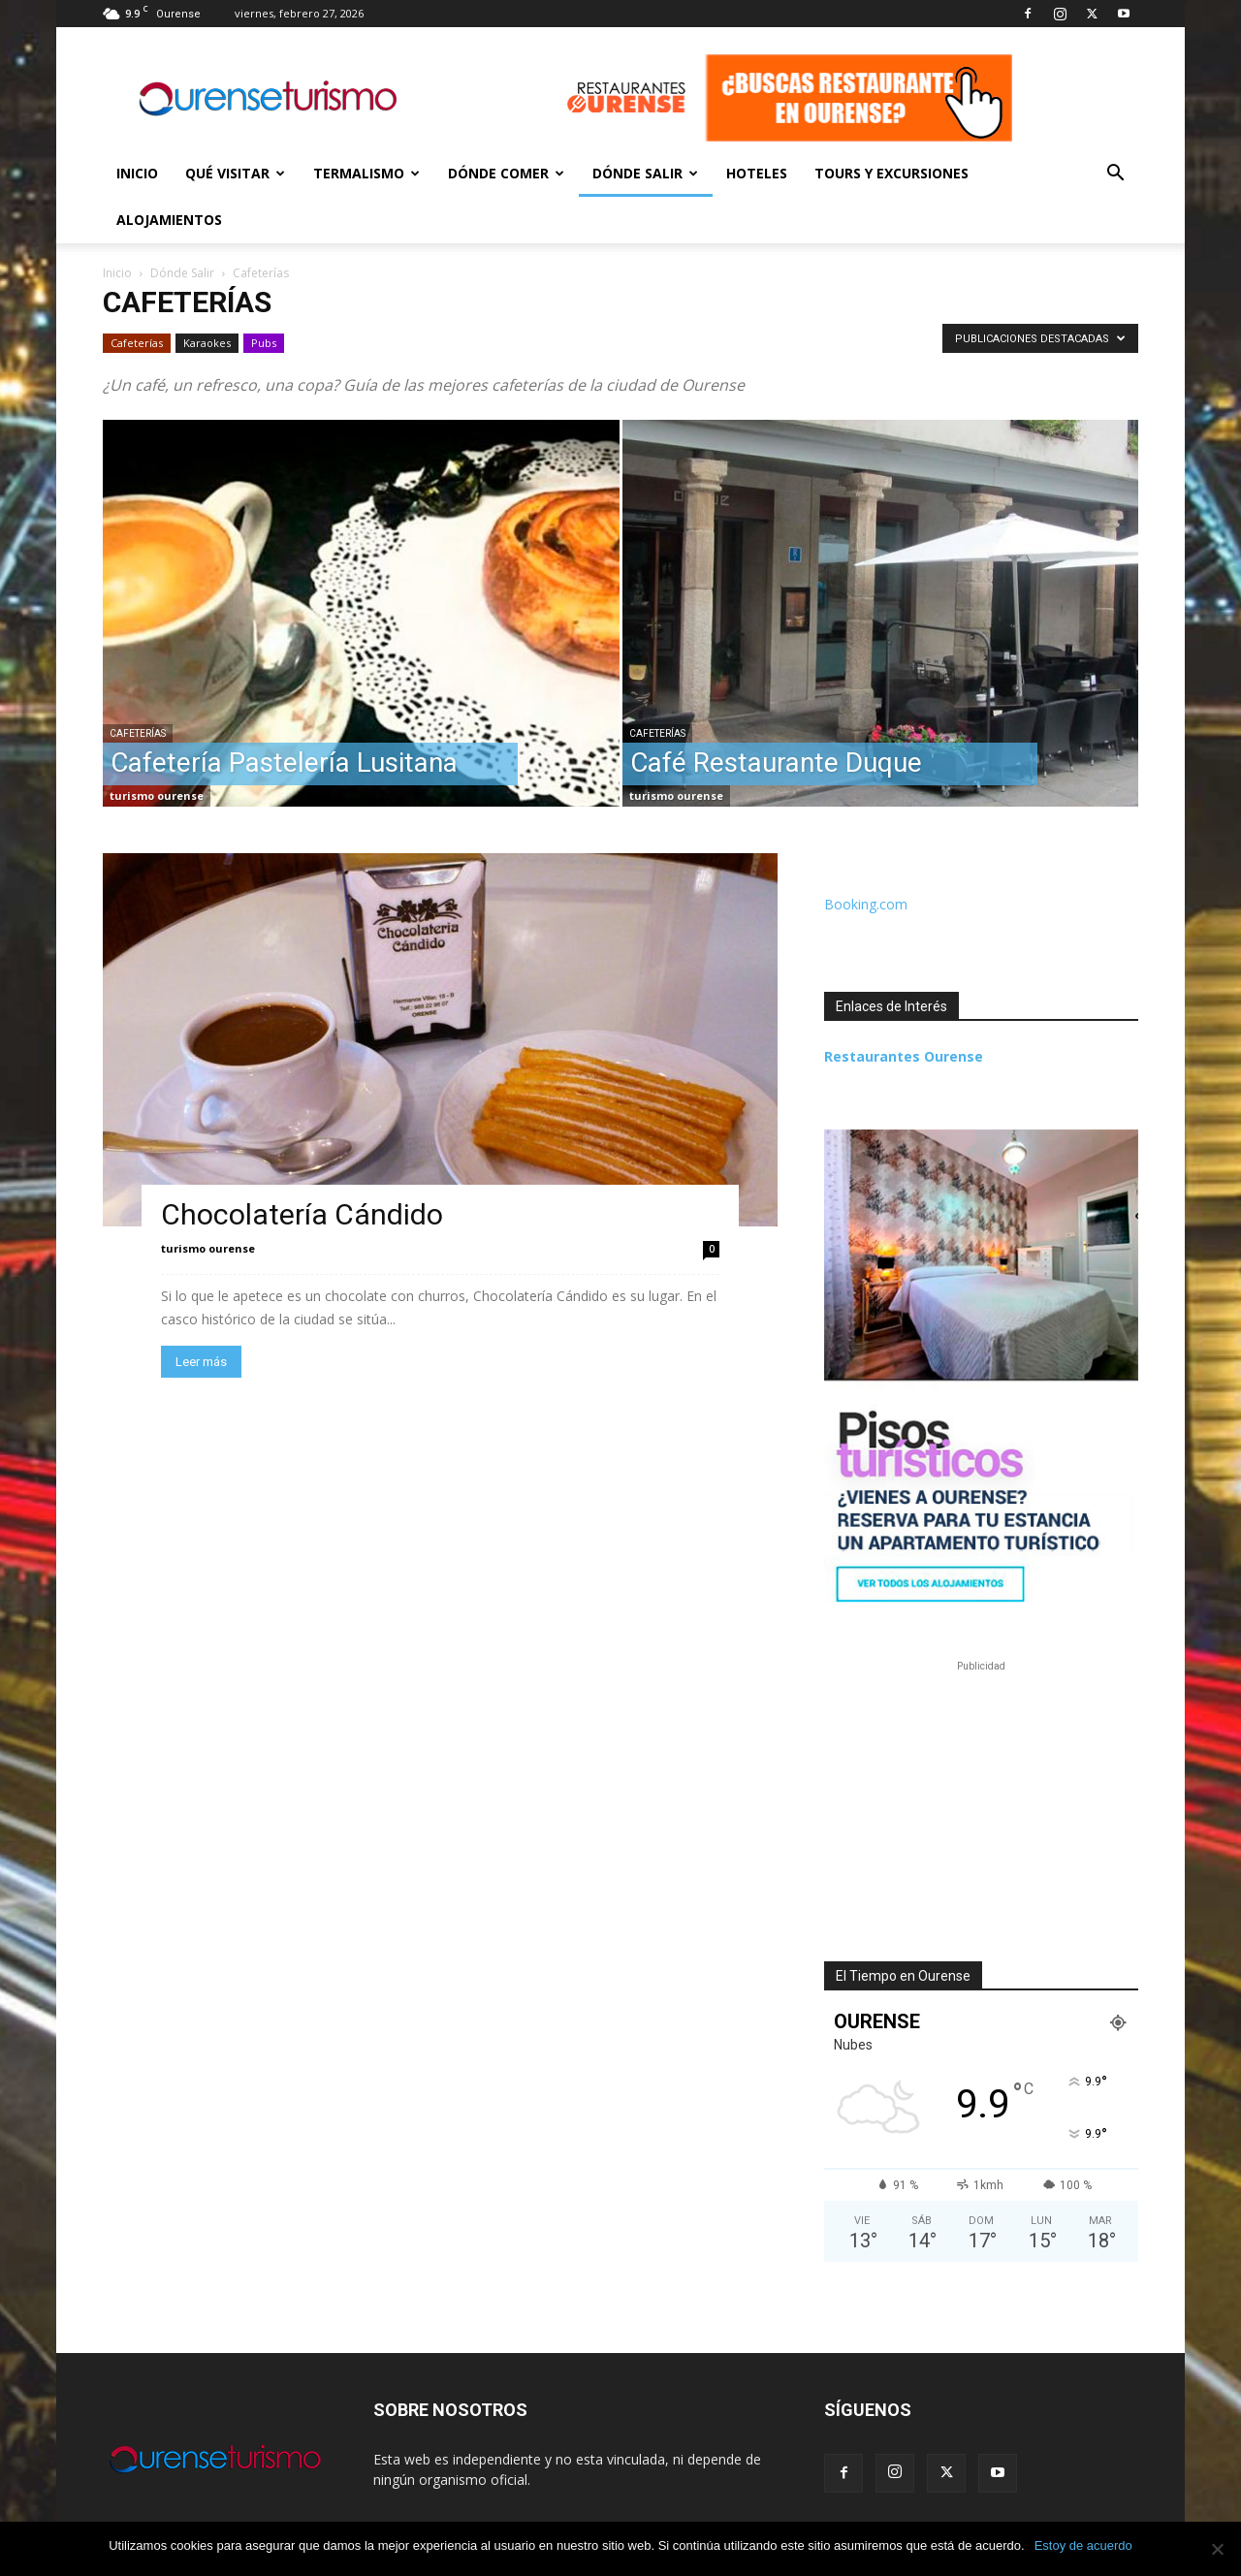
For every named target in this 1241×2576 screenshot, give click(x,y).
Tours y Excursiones (891, 173)
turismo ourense (157, 795)
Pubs (263, 342)
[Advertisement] (981, 1797)
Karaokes (207, 342)
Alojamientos (169, 219)
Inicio (137, 173)
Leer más (201, 1361)
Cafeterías (137, 342)
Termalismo (366, 173)
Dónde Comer (506, 173)
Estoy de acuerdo (1083, 2545)
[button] (1115, 175)
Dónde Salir (645, 173)
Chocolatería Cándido (302, 1214)
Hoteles (756, 173)
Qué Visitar (235, 173)
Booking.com (865, 904)
